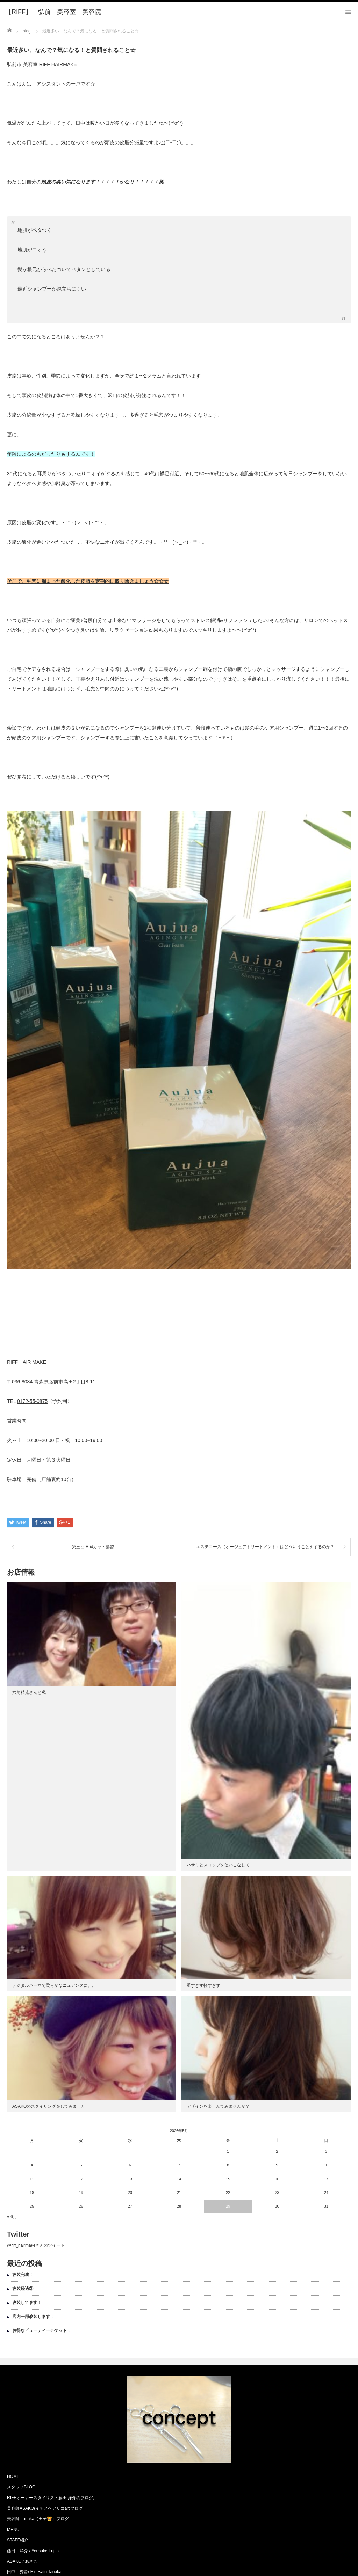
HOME (13, 2476)
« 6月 (12, 2216)
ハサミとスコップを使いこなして (218, 1865)
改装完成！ (22, 2274)
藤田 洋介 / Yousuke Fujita (33, 2550)
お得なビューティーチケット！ (41, 2330)
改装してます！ (27, 2302)
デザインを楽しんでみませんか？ (218, 2106)
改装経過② (22, 2288)
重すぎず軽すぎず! (204, 1985)
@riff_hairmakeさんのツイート (36, 2245)
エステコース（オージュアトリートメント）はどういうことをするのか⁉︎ (264, 1546)
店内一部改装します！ (33, 2316)
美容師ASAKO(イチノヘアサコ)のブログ (45, 2508)
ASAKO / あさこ (22, 2561)
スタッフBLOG (21, 2486)
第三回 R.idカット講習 (93, 1546)
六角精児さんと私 (29, 1692)
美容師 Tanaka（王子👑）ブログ (38, 2518)
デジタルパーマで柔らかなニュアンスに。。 (54, 1985)
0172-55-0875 (32, 1401)
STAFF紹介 (17, 2540)
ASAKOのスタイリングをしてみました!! (50, 2106)
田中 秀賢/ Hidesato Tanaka (34, 2571)
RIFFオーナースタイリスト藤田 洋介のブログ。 (52, 2497)
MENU (13, 2529)
